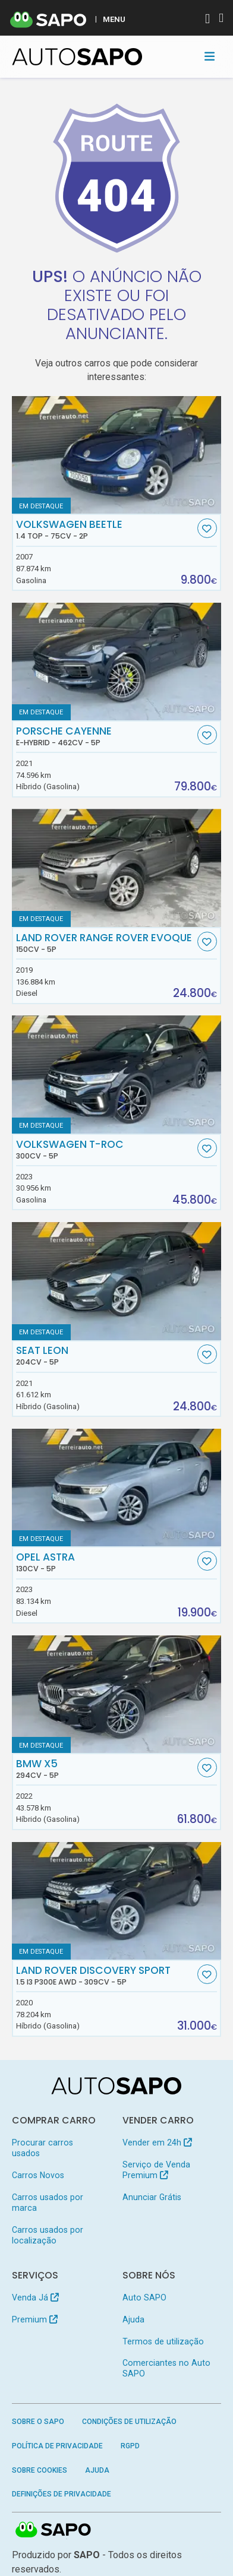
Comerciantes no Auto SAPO (166, 2368)
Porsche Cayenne (105, 736)
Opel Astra (105, 1562)
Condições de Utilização (129, 2421)
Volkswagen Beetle (105, 529)
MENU (114, 19)
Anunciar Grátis (151, 2197)
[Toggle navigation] (209, 56)
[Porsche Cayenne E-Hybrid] (117, 661)
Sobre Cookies (39, 2470)
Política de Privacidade (57, 2446)
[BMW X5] (117, 1694)
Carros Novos (38, 2175)
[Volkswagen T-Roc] (117, 1074)
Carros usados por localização (47, 2235)
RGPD (130, 2446)
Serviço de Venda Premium (156, 2170)
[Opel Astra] (117, 1487)
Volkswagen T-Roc (105, 1149)
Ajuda (133, 2319)
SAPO (53, 2530)
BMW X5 (105, 1769)
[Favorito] (207, 528)
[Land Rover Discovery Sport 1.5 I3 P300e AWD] (117, 1901)
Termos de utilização (163, 2341)
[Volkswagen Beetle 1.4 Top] (117, 455)
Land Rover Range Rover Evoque (105, 943)
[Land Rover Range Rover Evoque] (117, 867)
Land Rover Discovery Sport (105, 1975)
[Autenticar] (207, 20)
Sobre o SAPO (38, 2421)
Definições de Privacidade (61, 2494)
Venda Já (35, 2297)
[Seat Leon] (117, 1281)
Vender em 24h (157, 2142)
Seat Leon (105, 1355)
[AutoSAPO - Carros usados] (77, 57)
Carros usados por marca (47, 2202)
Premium (35, 2319)
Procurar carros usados (42, 2148)
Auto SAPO (144, 2297)
